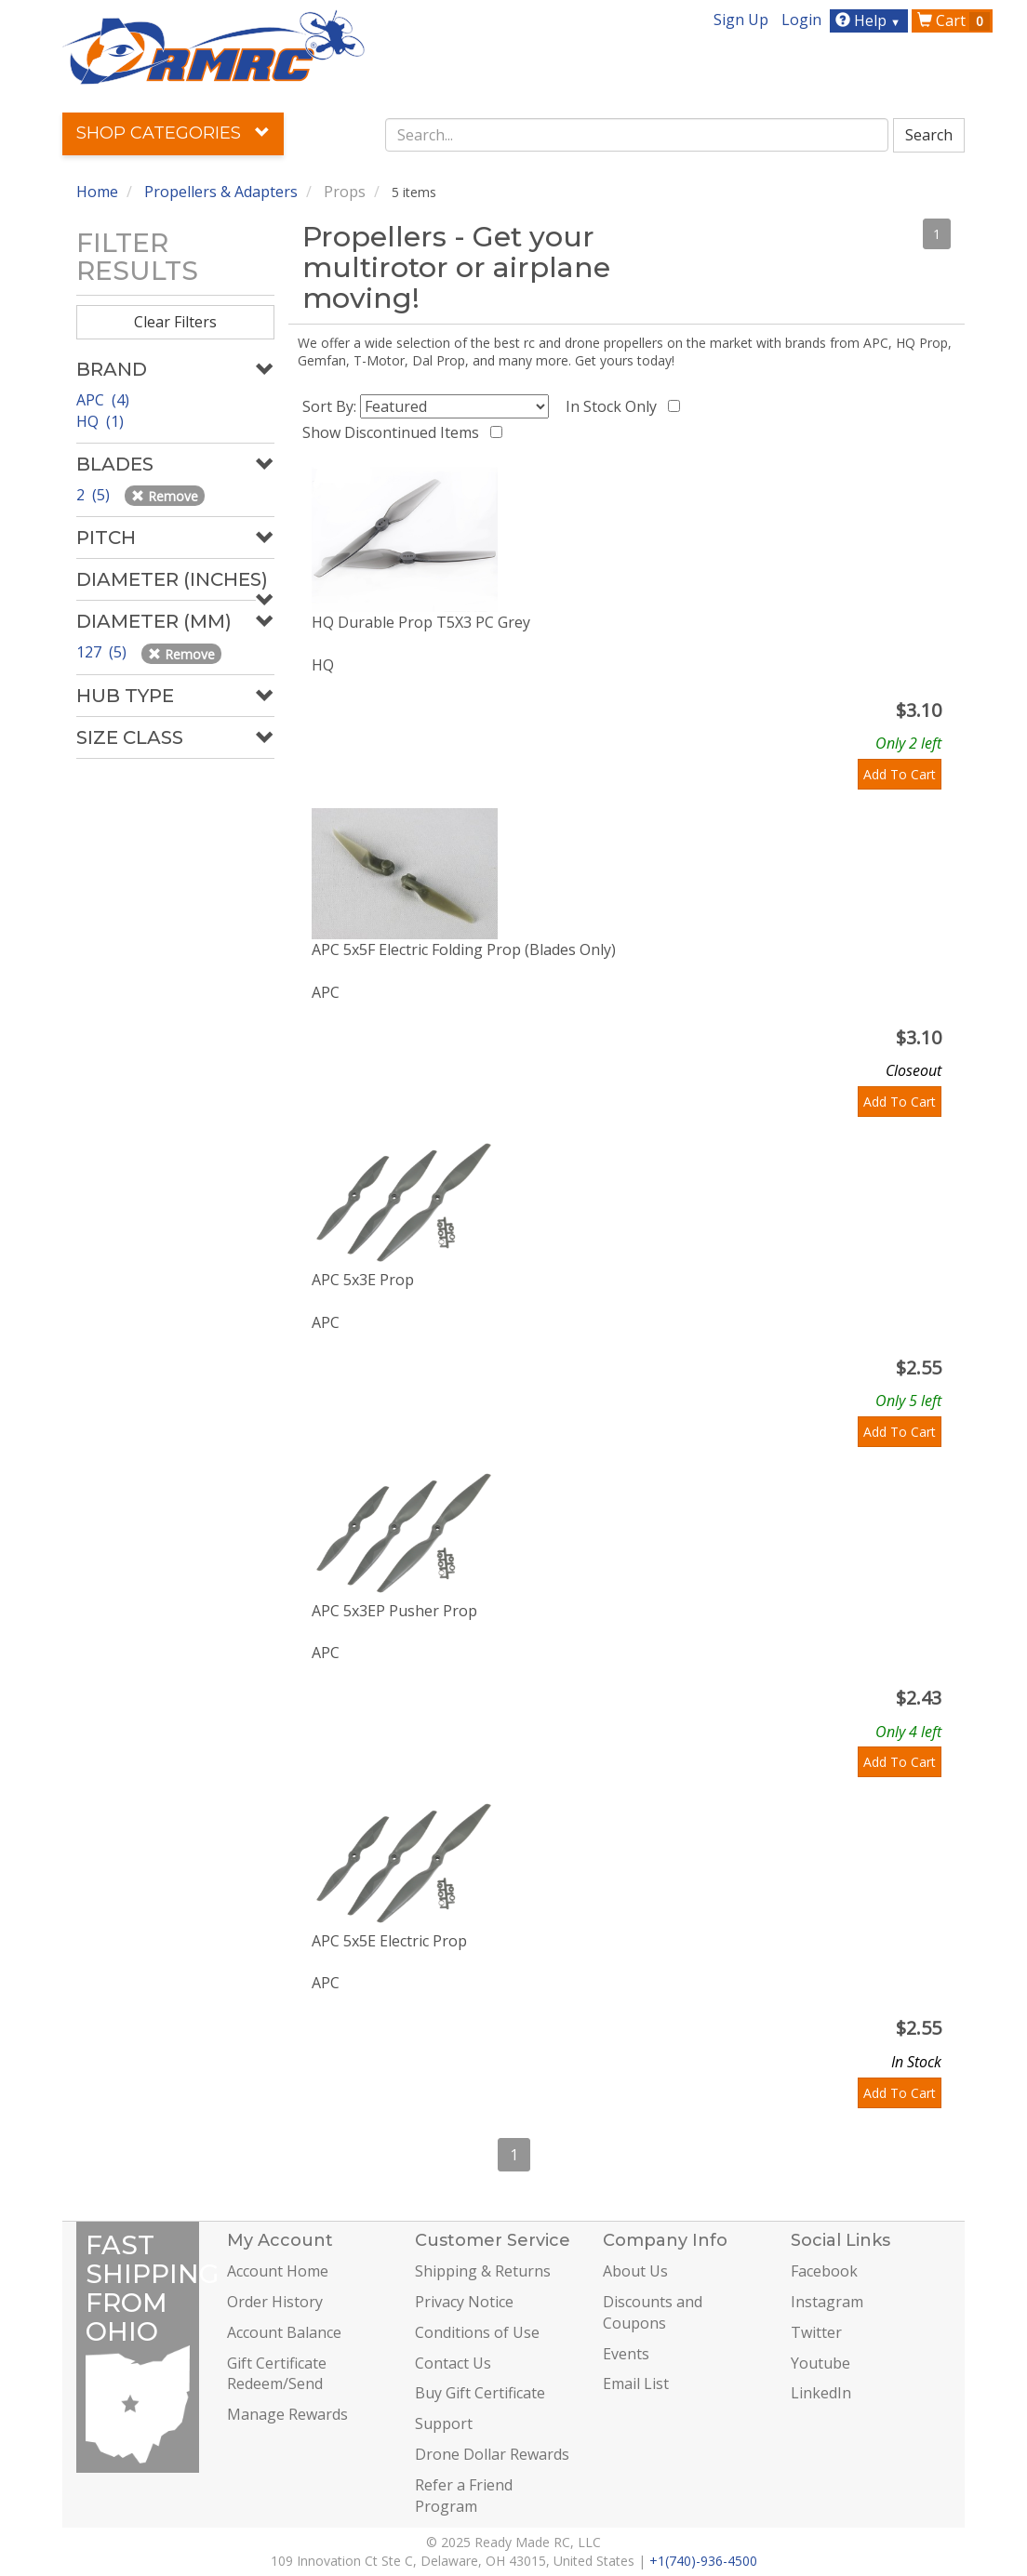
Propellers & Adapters (221, 191)
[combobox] (636, 135)
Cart (953, 20)
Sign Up (741, 19)
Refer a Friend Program (464, 2495)
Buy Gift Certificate (480, 2393)
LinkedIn (821, 2393)
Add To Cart (899, 774)
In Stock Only (615, 406)
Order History (275, 2301)
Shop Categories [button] (173, 133)
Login (801, 19)
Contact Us (453, 2363)
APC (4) (102, 400)
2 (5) (94, 495)
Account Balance (284, 2332)
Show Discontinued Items (394, 432)
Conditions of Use (477, 2332)
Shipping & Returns (483, 2271)
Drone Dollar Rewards (492, 2454)
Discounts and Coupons (652, 2312)
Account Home (277, 2271)
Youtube (820, 2363)
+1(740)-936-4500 (703, 2560)
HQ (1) (100, 421)
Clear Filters (175, 322)
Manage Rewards (287, 2414)
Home (97, 191)
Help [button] (870, 20)
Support (444, 2423)
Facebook (824, 2271)
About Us (635, 2271)
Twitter (816, 2332)
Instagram (827, 2301)
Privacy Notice (464, 2301)
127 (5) (103, 652)
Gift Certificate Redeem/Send (277, 2374)
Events (626, 2354)
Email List (636, 2383)
